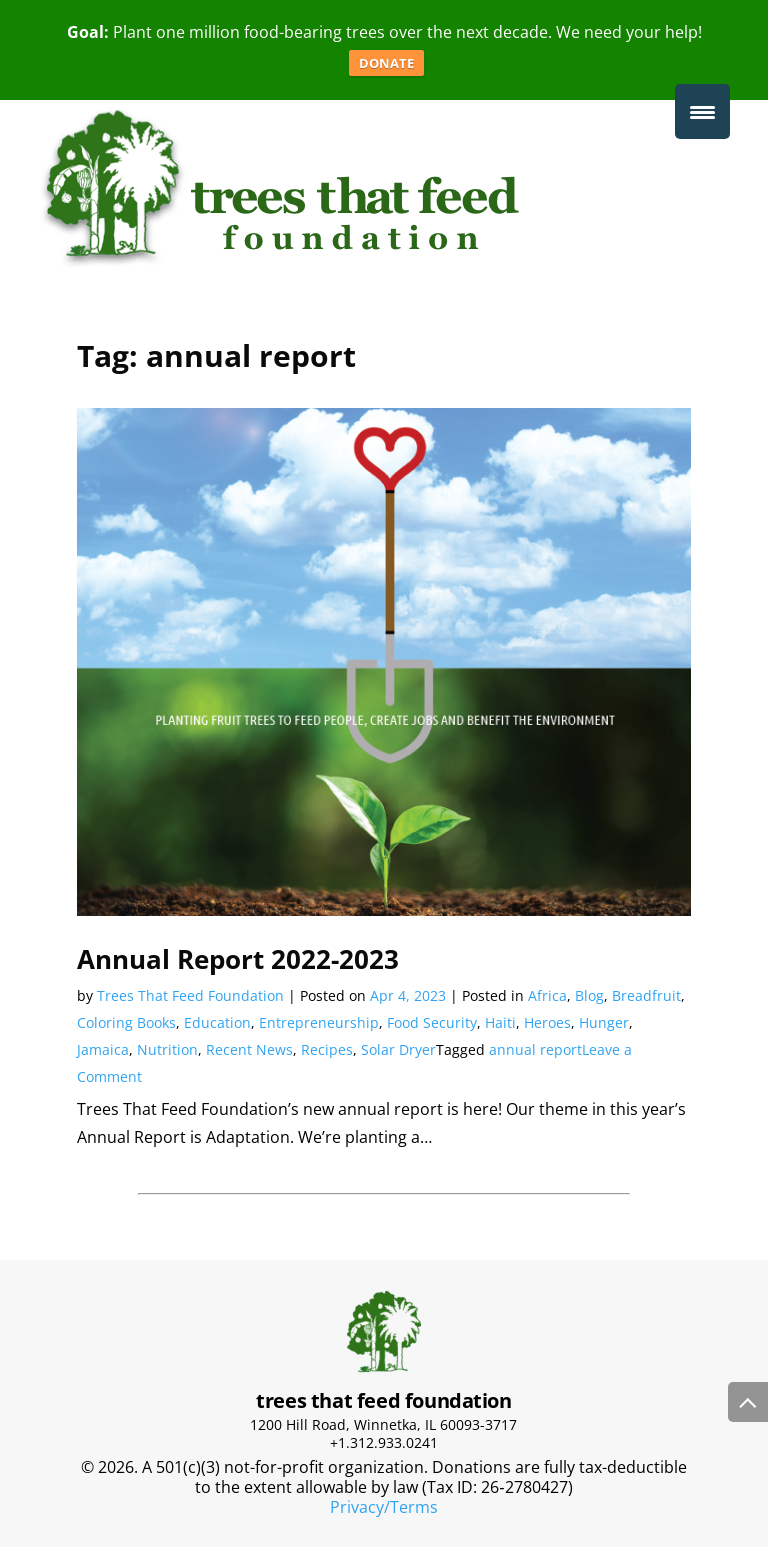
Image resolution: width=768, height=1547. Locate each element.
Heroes (547, 1022)
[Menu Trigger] (702, 111)
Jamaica (103, 1049)
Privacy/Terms (384, 1507)
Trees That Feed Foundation (190, 995)
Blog (589, 995)
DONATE (386, 63)
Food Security (432, 1022)
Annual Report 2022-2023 (238, 959)
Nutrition (167, 1049)
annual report (535, 1049)
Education (217, 1022)
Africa (547, 995)
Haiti (500, 1022)
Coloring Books (126, 1022)
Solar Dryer (398, 1049)
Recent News (249, 1049)
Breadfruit (646, 995)
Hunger (604, 1022)
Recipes (327, 1049)
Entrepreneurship (319, 1022)
